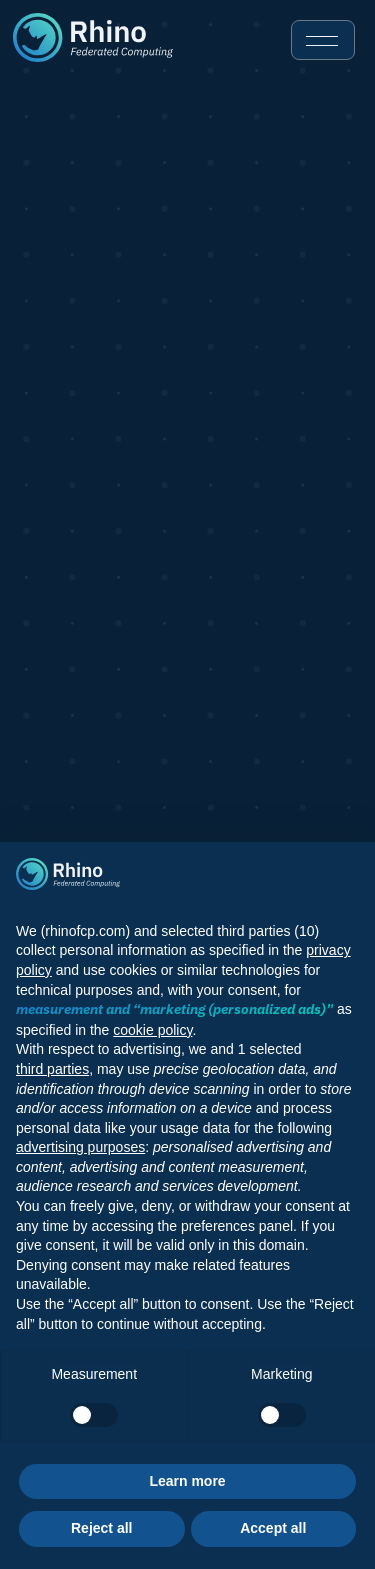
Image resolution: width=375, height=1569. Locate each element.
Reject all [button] (101, 1528)
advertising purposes (80, 1147)
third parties (52, 1069)
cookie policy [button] (152, 1030)
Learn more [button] (187, 1481)
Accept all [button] (273, 1528)
